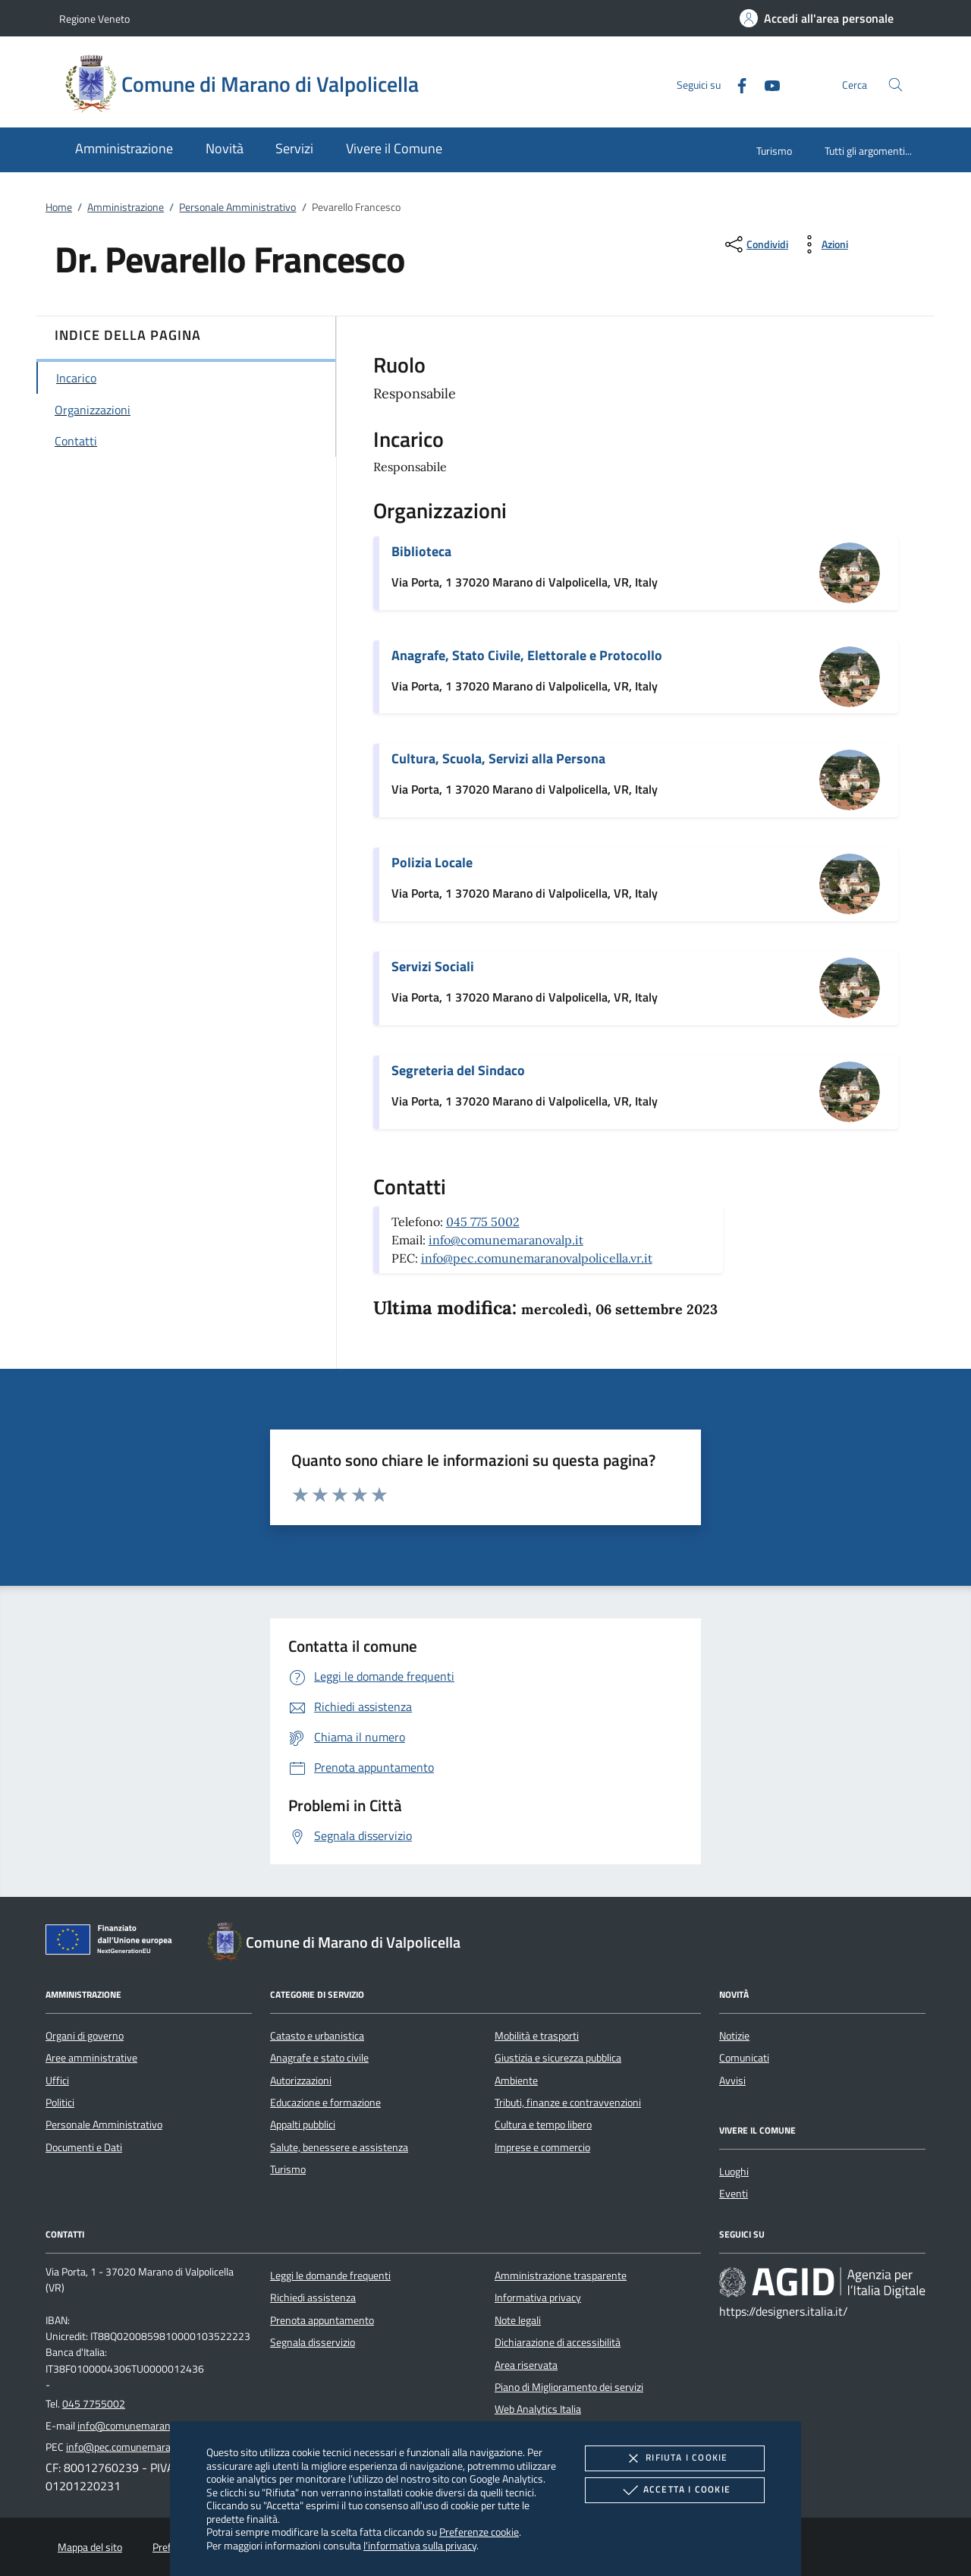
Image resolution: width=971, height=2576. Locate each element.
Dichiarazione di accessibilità (558, 2342)
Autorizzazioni (301, 2080)
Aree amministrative (91, 2057)
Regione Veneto (94, 19)
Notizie (734, 2035)
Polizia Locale (432, 862)
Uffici (57, 2080)
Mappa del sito (90, 2547)
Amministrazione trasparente (561, 2275)
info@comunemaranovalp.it (506, 1239)
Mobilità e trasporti (537, 2035)
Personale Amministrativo (237, 207)
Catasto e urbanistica (317, 2035)
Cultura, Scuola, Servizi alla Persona (498, 758)
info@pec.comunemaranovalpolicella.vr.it (536, 1258)
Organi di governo (85, 2035)
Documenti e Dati (84, 2147)
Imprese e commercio (542, 2147)
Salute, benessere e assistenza (339, 2147)
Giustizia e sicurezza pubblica (558, 2057)
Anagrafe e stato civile (319, 2057)
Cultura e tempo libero (543, 2124)
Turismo (774, 151)
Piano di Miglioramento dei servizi (569, 2387)
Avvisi (732, 2080)
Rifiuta (674, 2458)
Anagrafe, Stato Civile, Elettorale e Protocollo (526, 655)
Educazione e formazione (325, 2102)
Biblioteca (421, 551)
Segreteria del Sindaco (458, 1070)
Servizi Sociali (432, 966)
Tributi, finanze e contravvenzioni (568, 2102)
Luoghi (734, 2171)
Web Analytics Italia (538, 2409)
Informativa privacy (538, 2297)
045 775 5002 (483, 1221)
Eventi (733, 2193)
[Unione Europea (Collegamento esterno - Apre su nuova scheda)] (113, 1942)
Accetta (675, 2490)
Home (59, 207)
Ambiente (516, 2080)
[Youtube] (766, 84)
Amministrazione (125, 207)
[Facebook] (736, 84)
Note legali (518, 2320)
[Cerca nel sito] (895, 84)
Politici (60, 2102)
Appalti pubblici (302, 2124)
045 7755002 (93, 2403)
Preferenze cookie (479, 2532)
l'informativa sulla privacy (419, 2545)
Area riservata (526, 2365)
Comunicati (744, 2057)
